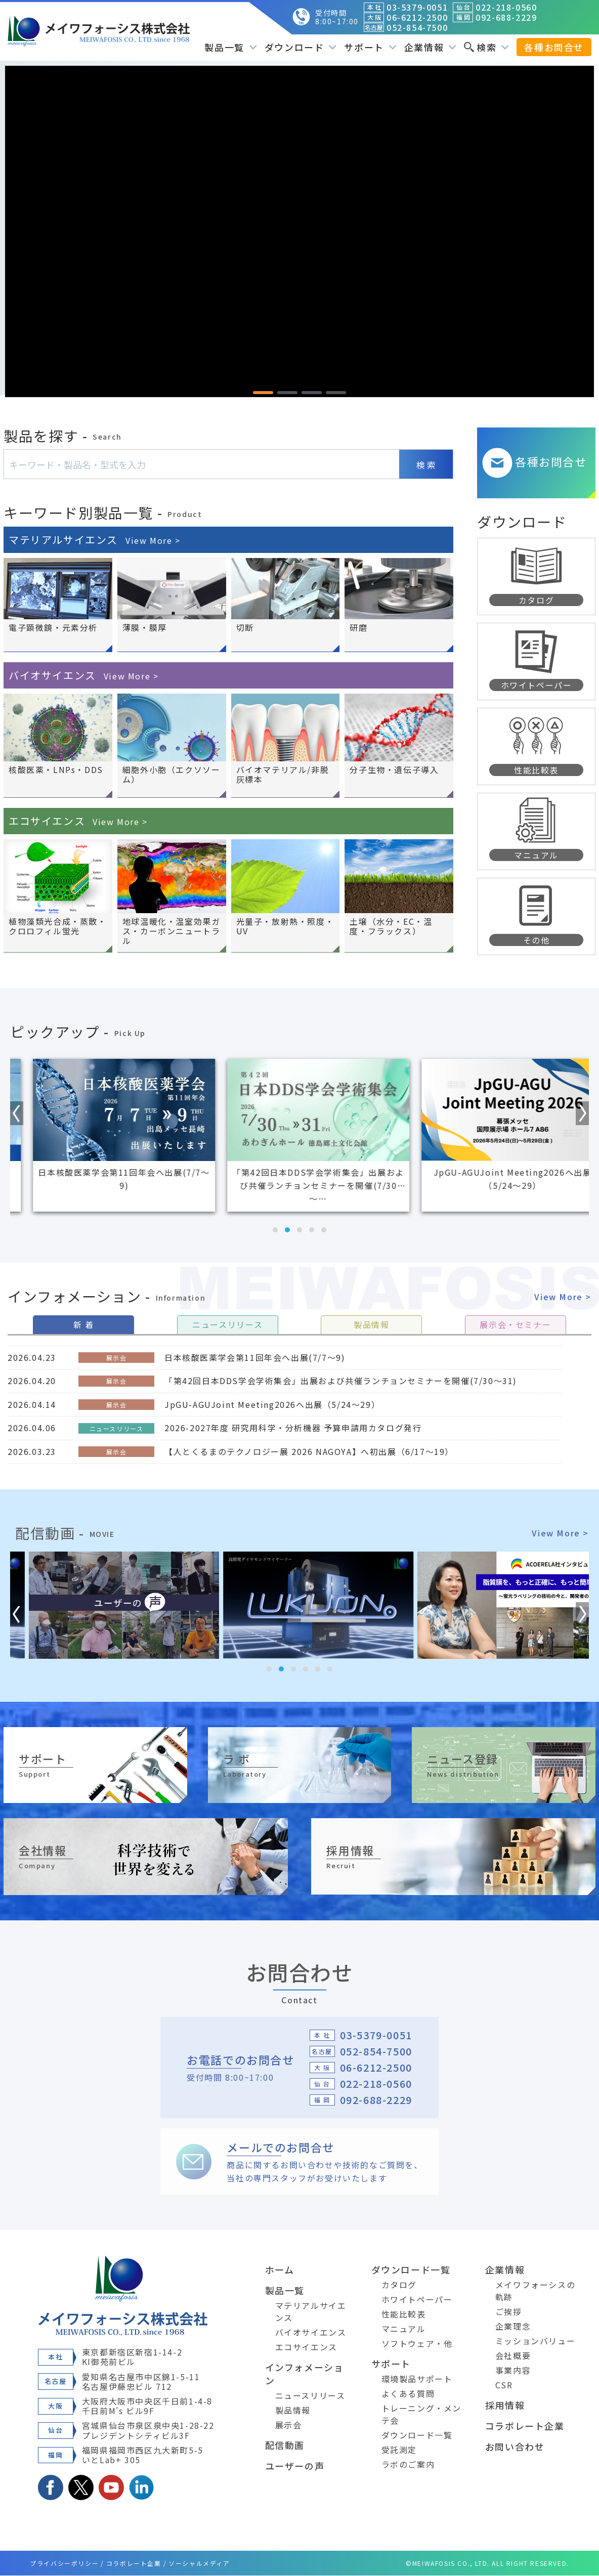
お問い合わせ (515, 2447)
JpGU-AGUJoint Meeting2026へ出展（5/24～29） (272, 1404)
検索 (486, 47)
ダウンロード (301, 47)
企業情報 (430, 47)
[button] (263, 392)
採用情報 (505, 2405)
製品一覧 (230, 47)
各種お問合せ (554, 47)
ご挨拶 (508, 2312)
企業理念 (513, 2327)
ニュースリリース (310, 2396)
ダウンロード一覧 (411, 2270)
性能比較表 (403, 2314)
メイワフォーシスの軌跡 (535, 2291)
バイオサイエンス (83, 675)
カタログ (399, 2285)
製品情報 (293, 2411)
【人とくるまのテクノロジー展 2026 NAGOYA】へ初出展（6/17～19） (309, 1451)
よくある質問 (408, 2394)
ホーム (279, 2270)
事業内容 (513, 2371)
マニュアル (403, 2329)
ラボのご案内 (408, 2465)
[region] (299, 231)
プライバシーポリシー (64, 2563)
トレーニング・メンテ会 (421, 2414)
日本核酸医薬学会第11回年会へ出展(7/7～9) (254, 1357)
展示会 (288, 2425)
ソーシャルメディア (199, 2563)
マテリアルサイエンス (95, 539)
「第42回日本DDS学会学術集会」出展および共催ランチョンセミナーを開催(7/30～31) (340, 1381)
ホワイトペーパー (417, 2300)
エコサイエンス (78, 820)
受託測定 (399, 2450)
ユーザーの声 (295, 2466)
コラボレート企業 (525, 2426)
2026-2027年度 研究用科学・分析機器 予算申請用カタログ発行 (292, 1428)
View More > (562, 1297)
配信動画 (285, 2445)
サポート (370, 47)
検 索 (426, 465)
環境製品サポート (417, 2379)
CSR (504, 2385)
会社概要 (513, 2356)
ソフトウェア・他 (417, 2344)
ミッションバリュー (535, 2341)
